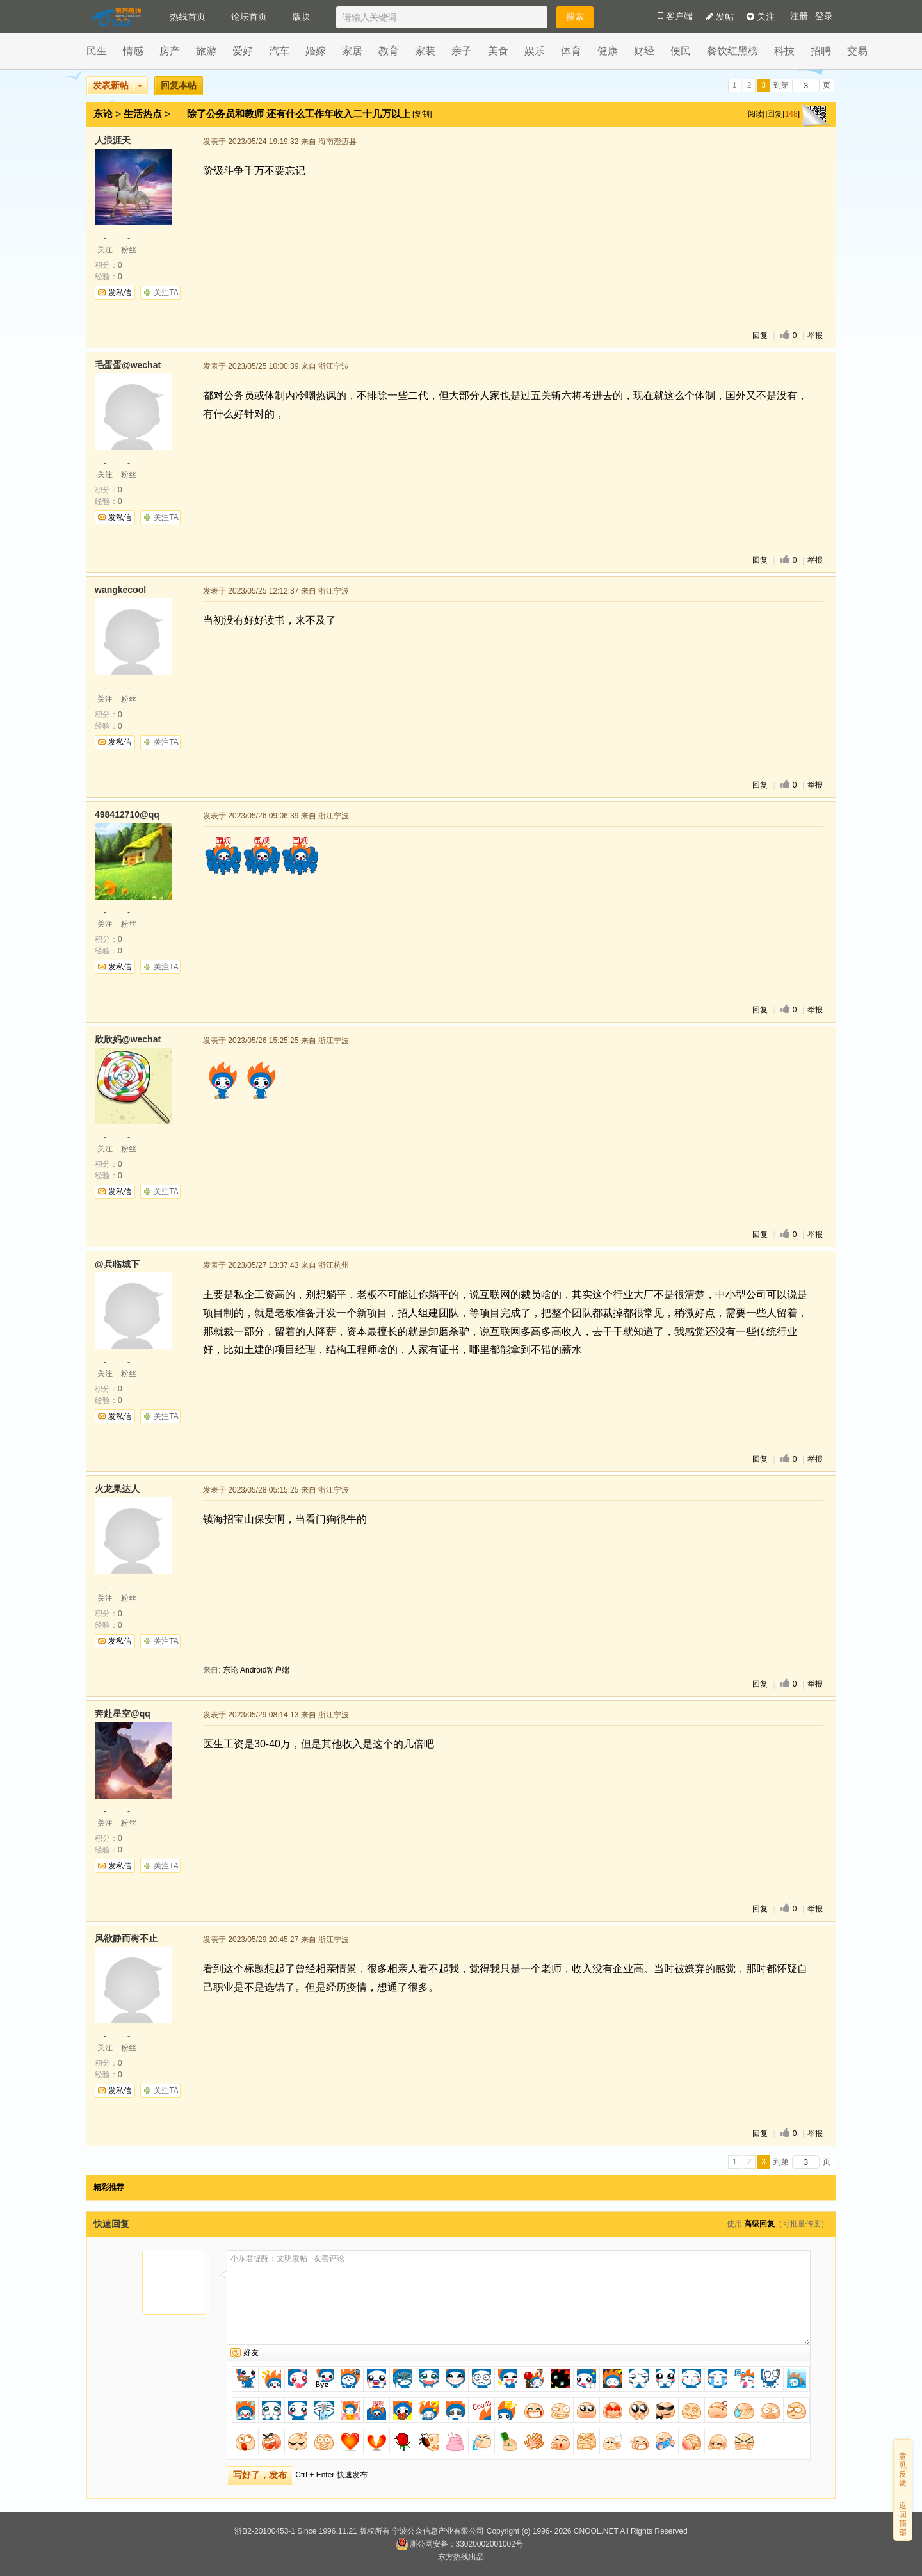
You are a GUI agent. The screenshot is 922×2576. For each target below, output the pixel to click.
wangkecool (120, 590)
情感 (133, 50)
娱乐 (534, 50)
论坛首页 (249, 17)
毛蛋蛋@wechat (128, 365)
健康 (607, 50)
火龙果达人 (117, 1489)
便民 (680, 50)
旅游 (206, 50)
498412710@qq (127, 814)
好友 (251, 2352)
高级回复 (759, 2223)
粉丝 (128, 243)
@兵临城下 (117, 1264)
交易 (857, 50)
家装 (425, 50)
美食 (498, 50)
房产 (169, 50)
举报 (815, 335)
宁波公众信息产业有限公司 (438, 2531)
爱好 (242, 50)
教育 (388, 50)
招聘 (821, 50)
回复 (760, 335)
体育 (571, 50)
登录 (824, 16)
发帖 (720, 17)
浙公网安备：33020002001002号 (459, 2544)
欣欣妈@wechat (128, 1039)
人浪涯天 (113, 140)
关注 (761, 17)
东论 (103, 113)
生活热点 (143, 113)
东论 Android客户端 (256, 1669)
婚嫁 (315, 50)
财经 (644, 50)
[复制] (422, 113)
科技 (784, 50)
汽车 (279, 50)
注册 (799, 16)
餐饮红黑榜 (732, 50)
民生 (96, 50)
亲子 (461, 50)
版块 (302, 17)
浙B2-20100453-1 (264, 2531)
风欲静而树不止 (126, 1938)
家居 (352, 50)
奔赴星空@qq (122, 1713)
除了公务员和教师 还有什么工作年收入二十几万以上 (300, 113)
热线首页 (188, 17)
